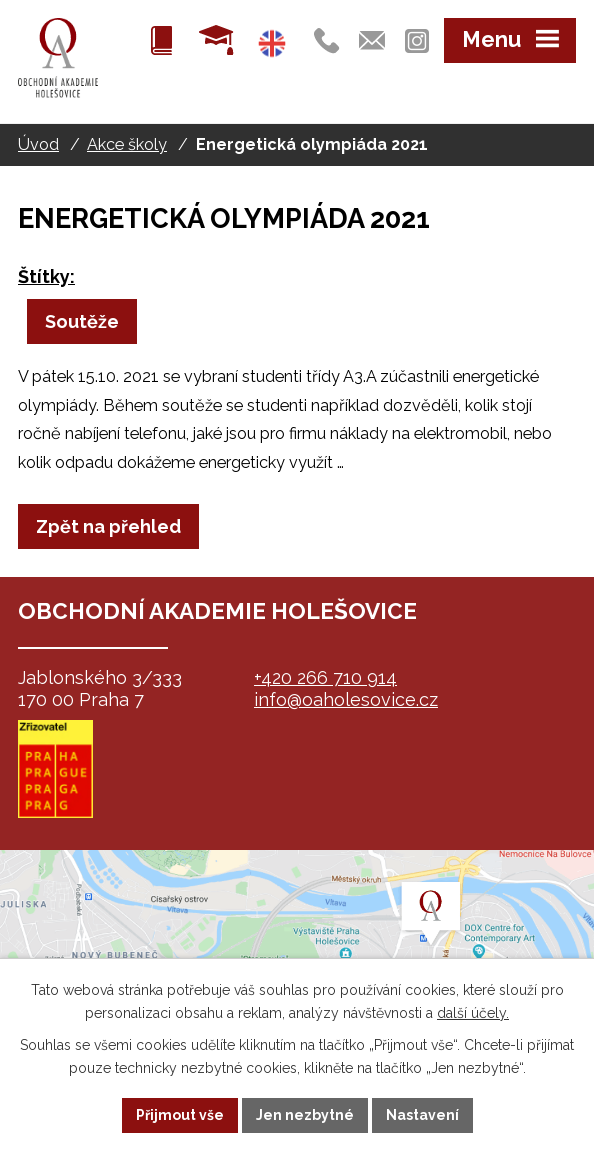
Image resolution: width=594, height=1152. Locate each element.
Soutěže (82, 321)
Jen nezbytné (305, 1115)
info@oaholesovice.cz (346, 699)
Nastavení (422, 1115)
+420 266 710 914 (325, 677)
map (297, 950)
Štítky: (46, 276)
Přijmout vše (180, 1115)
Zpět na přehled (108, 526)
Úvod (38, 144)
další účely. (473, 1013)
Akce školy (127, 144)
